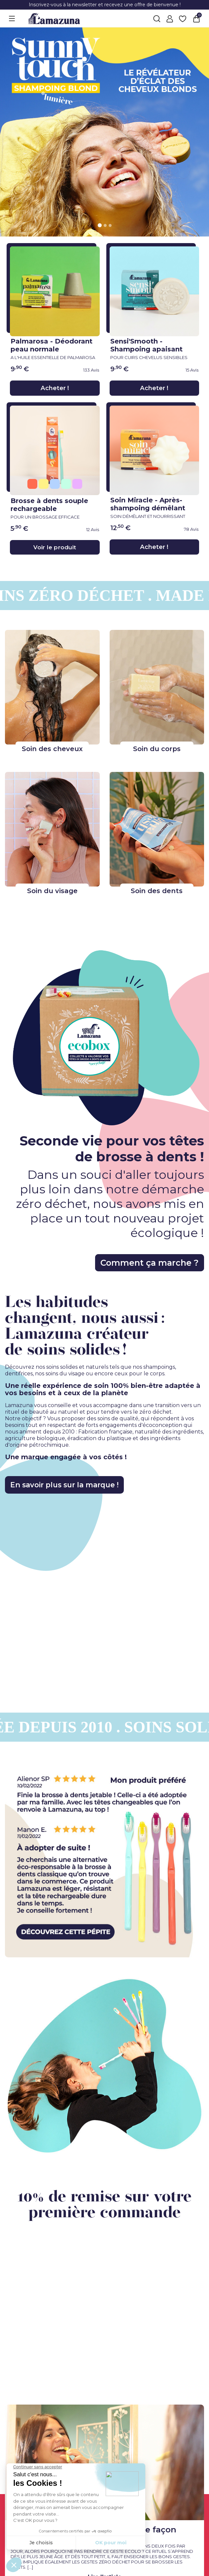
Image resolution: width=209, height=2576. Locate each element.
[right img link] (104, 2066)
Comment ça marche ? (134, 1262)
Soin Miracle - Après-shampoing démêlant (154, 507)
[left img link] (104, 1861)
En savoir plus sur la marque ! (73, 1485)
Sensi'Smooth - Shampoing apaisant (154, 348)
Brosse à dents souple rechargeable (55, 508)
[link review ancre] (74, 370)
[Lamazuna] (54, 18)
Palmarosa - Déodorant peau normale (55, 348)
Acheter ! (55, 388)
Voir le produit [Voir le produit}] (55, 547)
